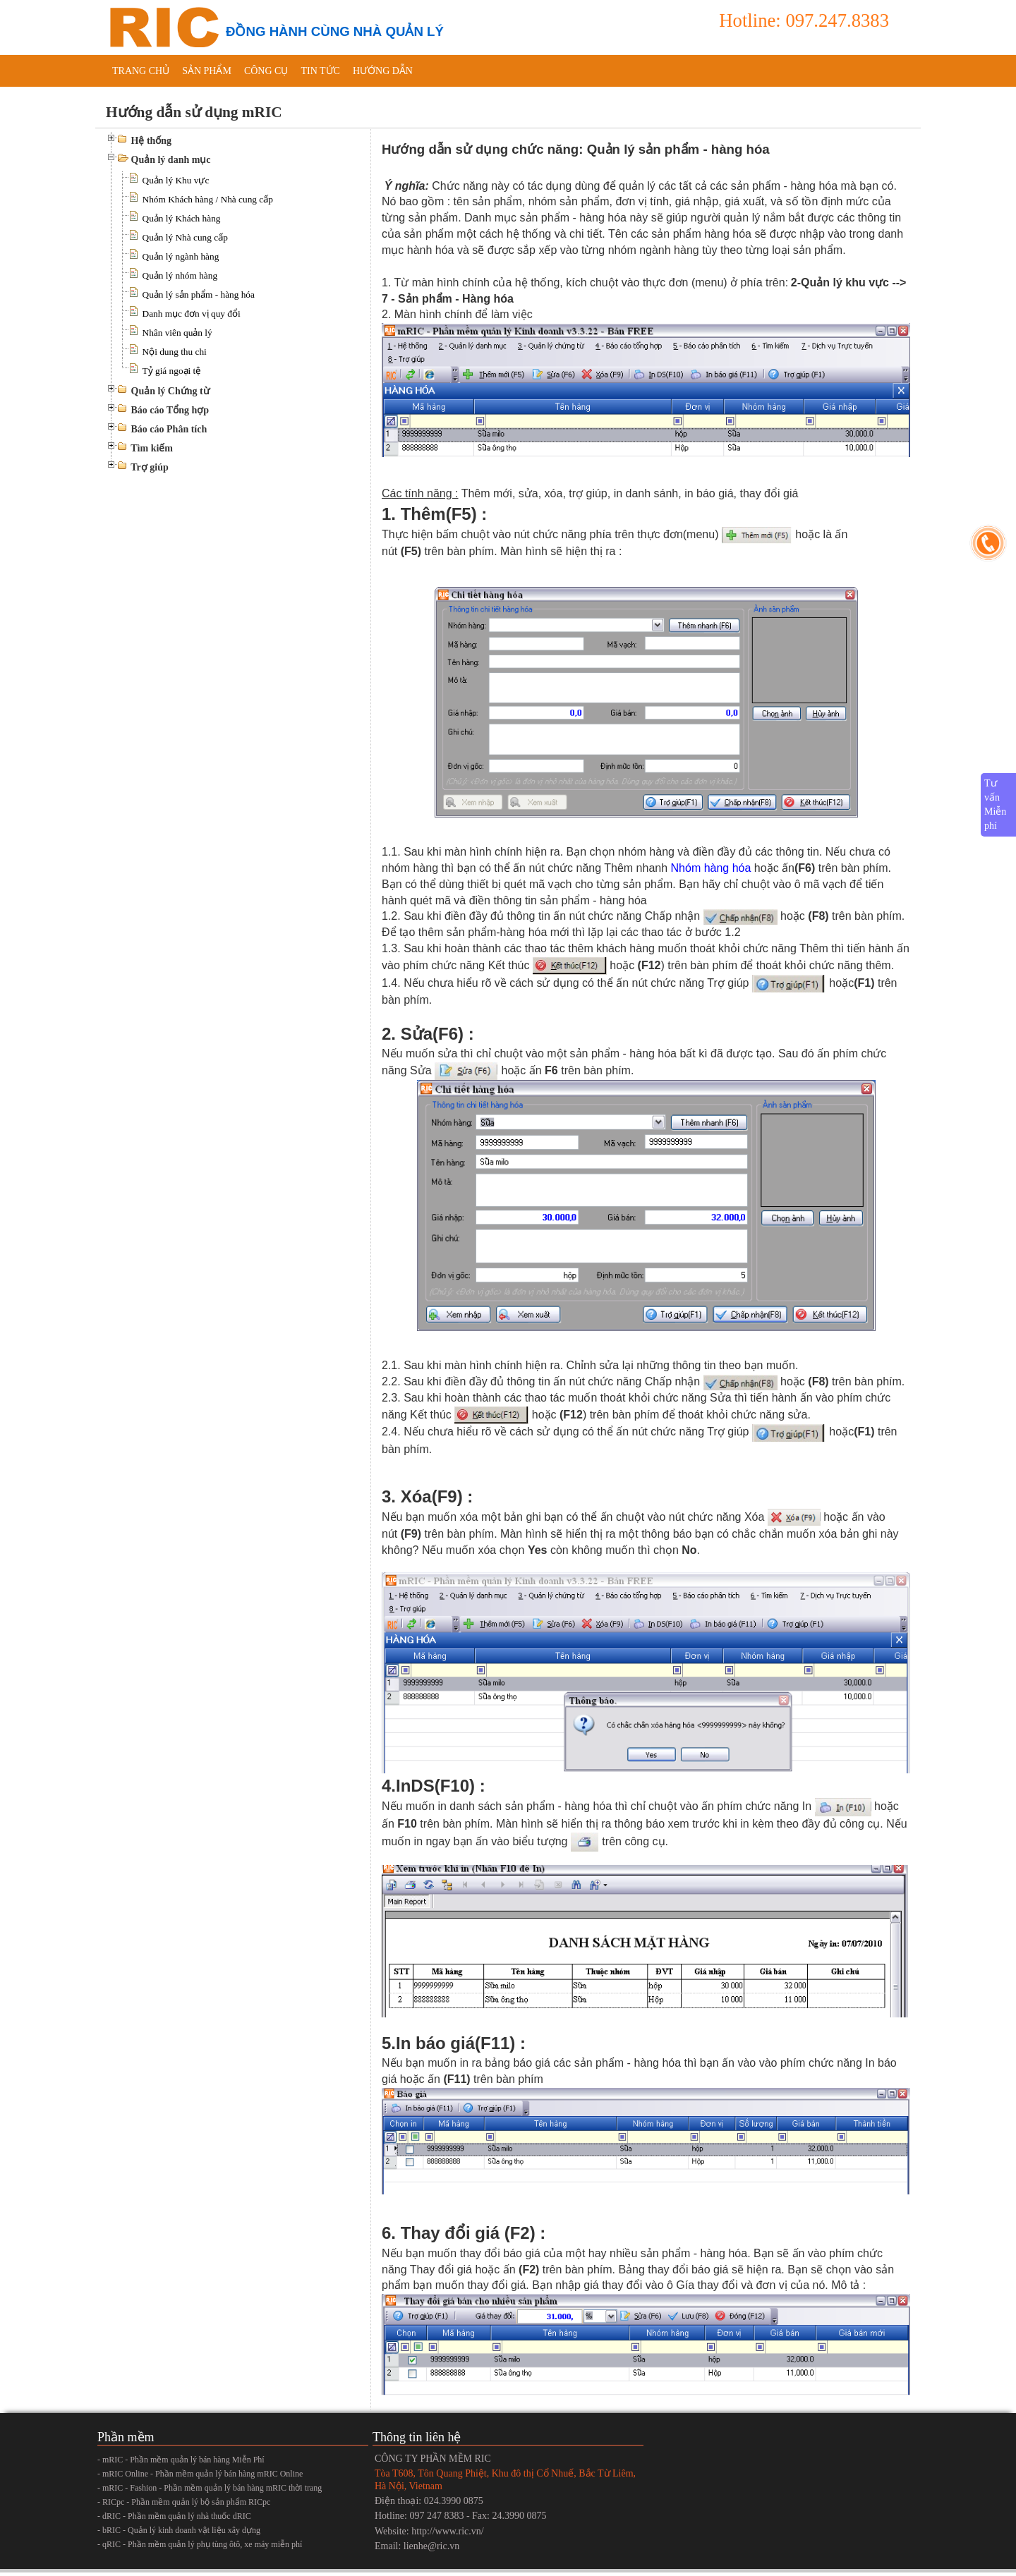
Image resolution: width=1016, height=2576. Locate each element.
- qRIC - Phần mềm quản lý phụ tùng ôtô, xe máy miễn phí (199, 2544)
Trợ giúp (149, 467)
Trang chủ (140, 71)
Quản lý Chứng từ (170, 391)
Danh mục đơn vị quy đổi (192, 313)
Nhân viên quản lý (177, 332)
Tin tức (320, 71)
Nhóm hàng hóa (711, 868)
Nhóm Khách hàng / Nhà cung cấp (208, 199)
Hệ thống (151, 140)
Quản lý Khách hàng (182, 218)
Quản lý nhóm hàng (180, 275)
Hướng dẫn (383, 71)
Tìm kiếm (152, 448)
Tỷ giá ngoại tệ (172, 370)
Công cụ (266, 71)
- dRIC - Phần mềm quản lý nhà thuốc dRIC (174, 2516)
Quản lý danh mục (171, 159)
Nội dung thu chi (175, 351)
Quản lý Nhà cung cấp (185, 237)
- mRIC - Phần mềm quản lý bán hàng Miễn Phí (181, 2460)
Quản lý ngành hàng (181, 256)
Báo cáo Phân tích (169, 429)
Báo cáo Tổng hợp (170, 410)
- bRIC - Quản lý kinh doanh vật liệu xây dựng (178, 2530)
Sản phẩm (206, 71)
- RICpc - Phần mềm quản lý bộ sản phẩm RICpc (183, 2502)
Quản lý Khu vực (176, 180)
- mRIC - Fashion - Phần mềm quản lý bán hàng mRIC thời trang (209, 2488)
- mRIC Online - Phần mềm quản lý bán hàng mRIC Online (200, 2474)
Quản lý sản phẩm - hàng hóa (199, 294)
